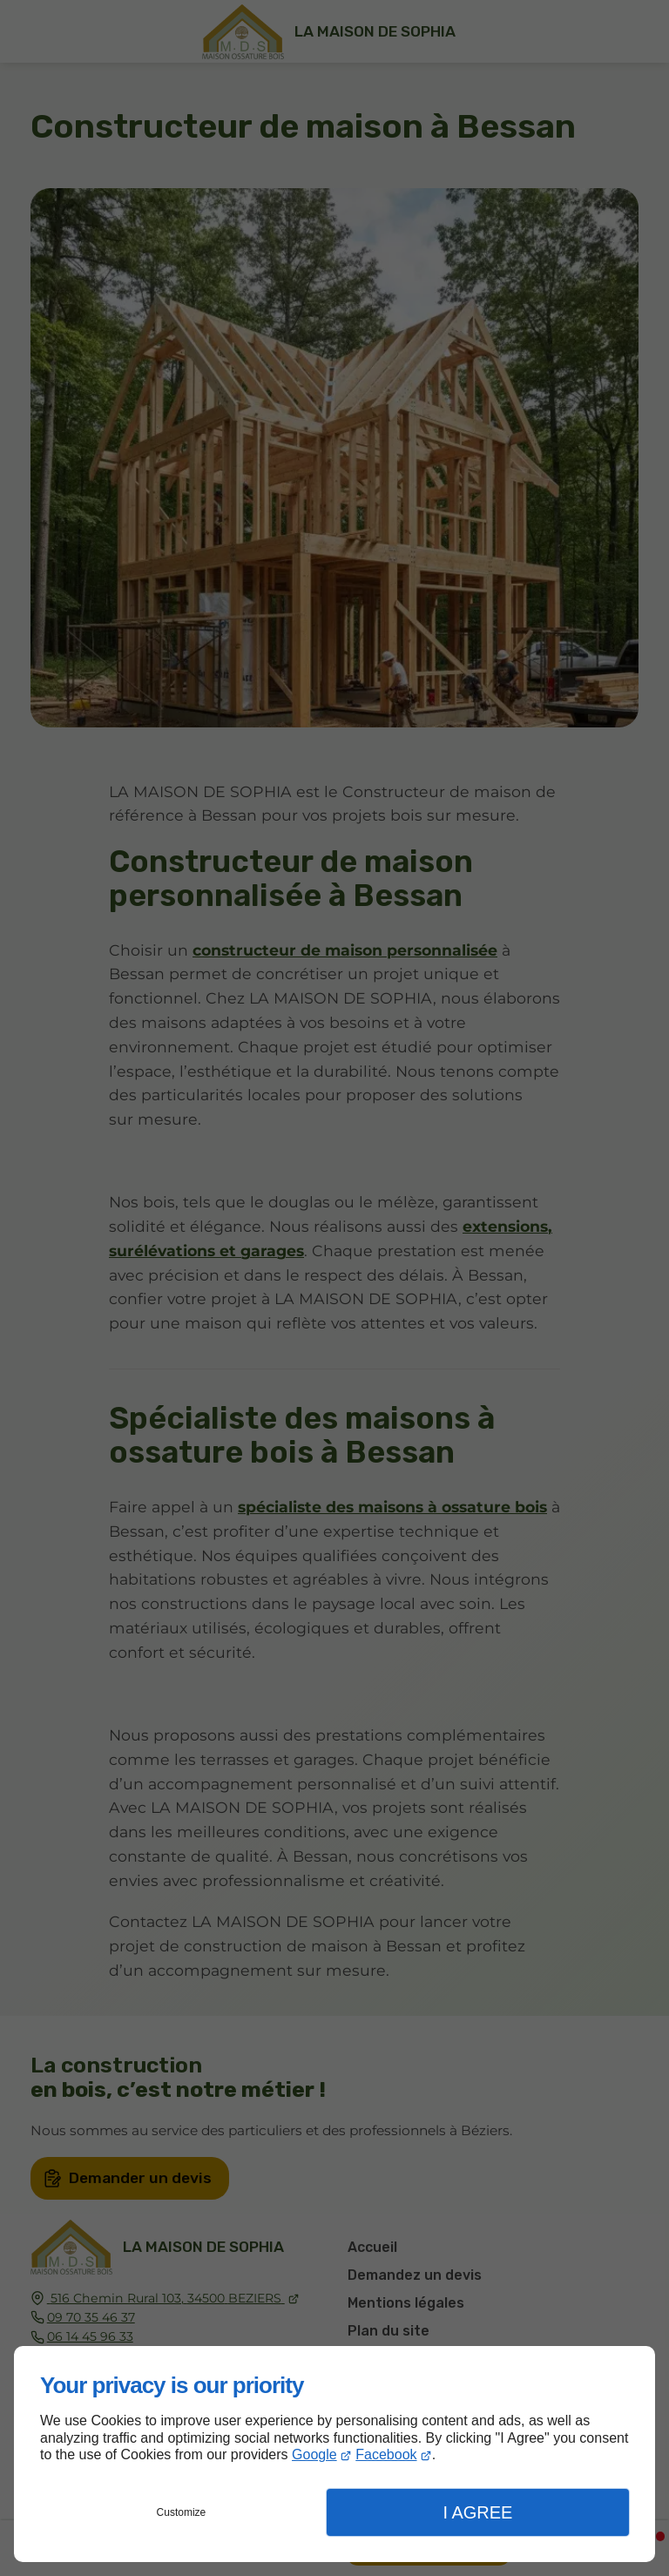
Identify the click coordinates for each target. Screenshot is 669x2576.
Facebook (385, 2454)
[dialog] (334, 2454)
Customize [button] (181, 2512)
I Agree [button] (477, 2512)
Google (314, 2454)
